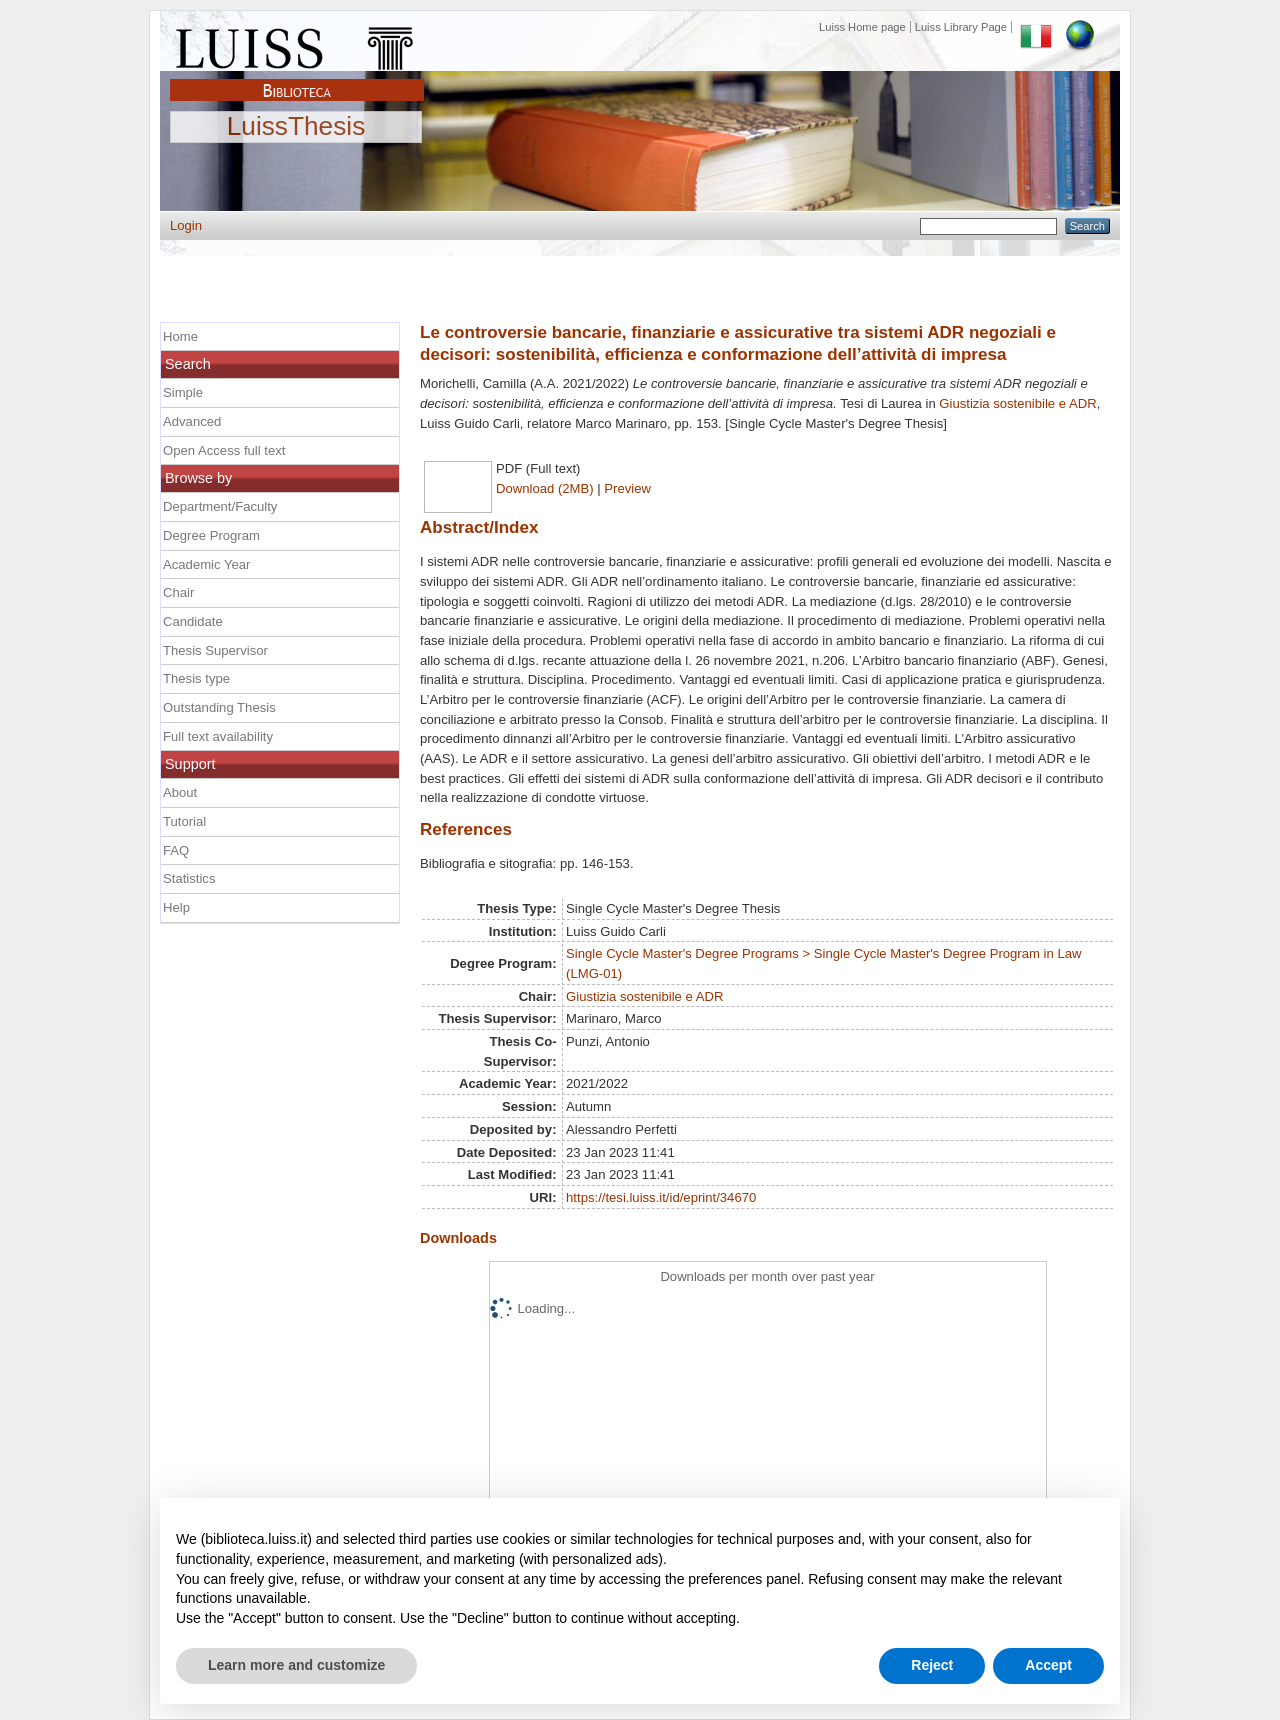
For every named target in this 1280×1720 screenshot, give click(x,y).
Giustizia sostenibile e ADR (1017, 403)
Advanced (192, 421)
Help (176, 907)
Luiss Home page (862, 27)
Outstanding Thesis (219, 707)
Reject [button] (932, 1665)
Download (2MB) (545, 488)
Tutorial (184, 821)
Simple (183, 392)
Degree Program (211, 535)
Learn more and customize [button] (296, 1665)
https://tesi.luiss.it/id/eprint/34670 (661, 1197)
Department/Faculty (220, 506)
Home (180, 336)
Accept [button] (1048, 1665)
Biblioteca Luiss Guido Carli (297, 79)
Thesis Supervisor (215, 650)
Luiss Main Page (297, 44)
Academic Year (206, 564)
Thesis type (196, 678)
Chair (178, 592)
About (180, 792)
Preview (627, 488)
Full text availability (218, 736)
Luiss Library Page (961, 27)
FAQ (176, 850)
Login (186, 225)
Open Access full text (224, 450)
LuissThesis (296, 127)
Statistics (189, 878)
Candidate (193, 621)
